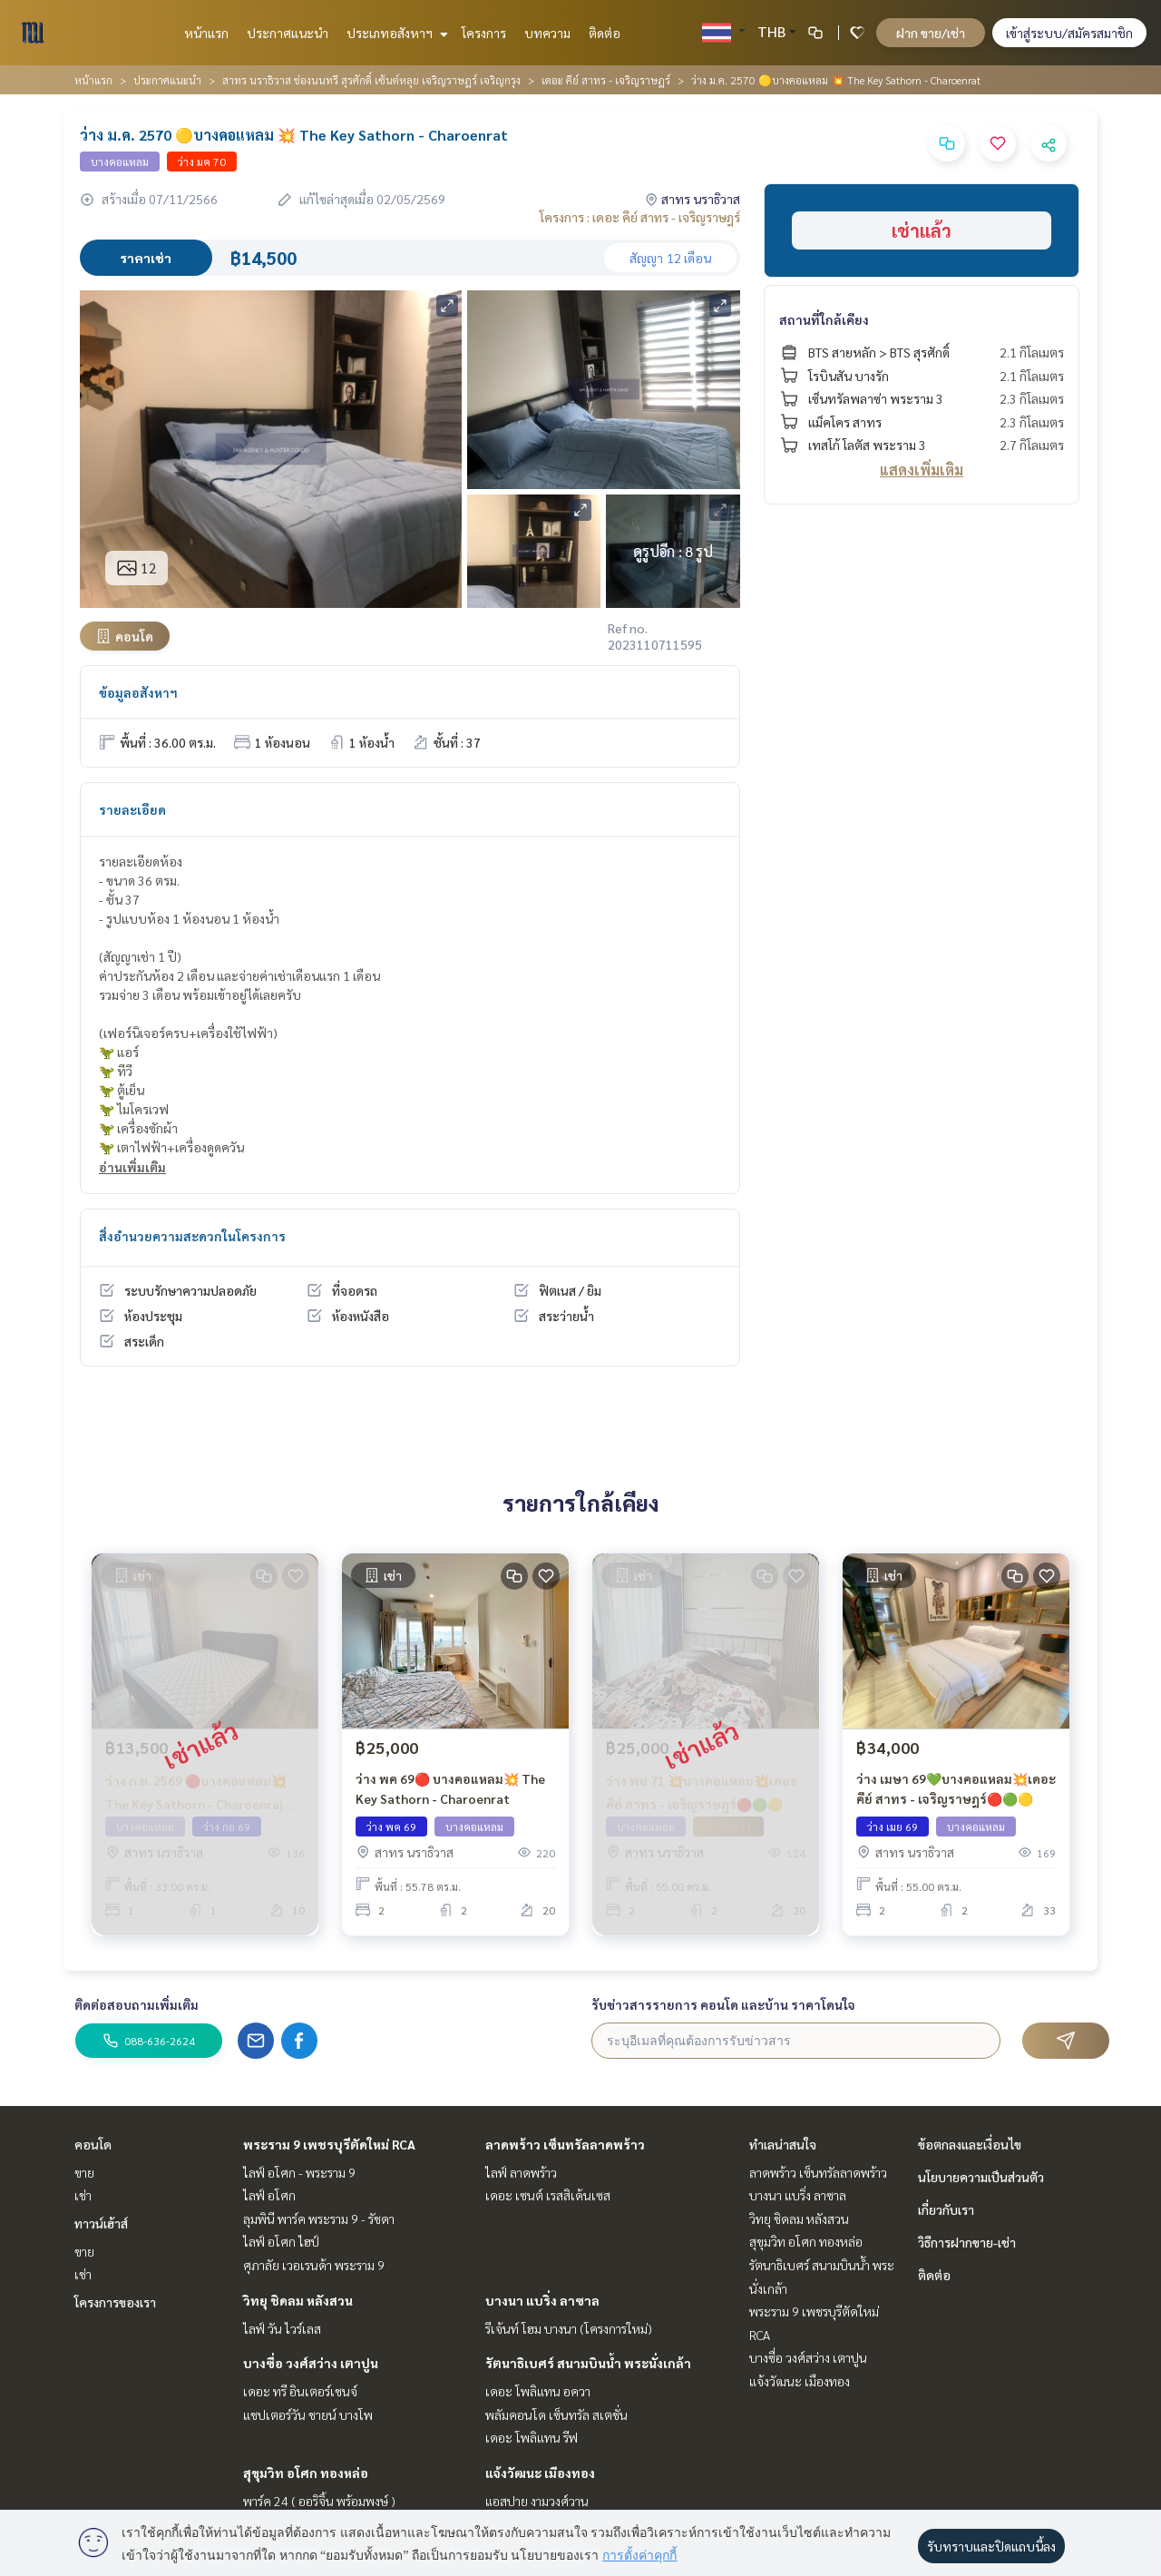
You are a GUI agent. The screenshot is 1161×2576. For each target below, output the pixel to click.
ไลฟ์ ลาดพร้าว (521, 2172)
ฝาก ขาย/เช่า (930, 32)
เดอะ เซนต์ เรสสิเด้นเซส (547, 2195)
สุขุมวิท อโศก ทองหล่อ (305, 2472)
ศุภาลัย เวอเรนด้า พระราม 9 (314, 2265)
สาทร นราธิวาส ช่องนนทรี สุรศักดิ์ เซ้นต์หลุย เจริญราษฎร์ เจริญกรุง (371, 80)
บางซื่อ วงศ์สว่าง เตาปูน (310, 2363)
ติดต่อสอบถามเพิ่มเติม (136, 2004)
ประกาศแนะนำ (287, 32)
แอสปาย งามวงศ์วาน (537, 2501)
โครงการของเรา (115, 2302)
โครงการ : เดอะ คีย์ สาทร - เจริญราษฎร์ (640, 217)
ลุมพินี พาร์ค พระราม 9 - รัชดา (319, 2218)
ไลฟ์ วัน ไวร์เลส (282, 2328)
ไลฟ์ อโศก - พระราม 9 (299, 2172)
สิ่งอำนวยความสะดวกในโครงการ (192, 1236)
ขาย (84, 2172)
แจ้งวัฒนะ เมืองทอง (540, 2472)
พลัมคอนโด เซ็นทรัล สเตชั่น (556, 2414)
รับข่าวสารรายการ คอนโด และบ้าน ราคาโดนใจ (723, 2004)
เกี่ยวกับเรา (946, 2209)
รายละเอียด (132, 809)
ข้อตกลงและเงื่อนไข (969, 2144)
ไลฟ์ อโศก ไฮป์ (281, 2241)
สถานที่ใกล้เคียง (824, 319)
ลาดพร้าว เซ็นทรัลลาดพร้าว (565, 2144)
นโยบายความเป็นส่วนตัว (981, 2177)
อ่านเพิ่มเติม (132, 1167)
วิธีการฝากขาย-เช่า (967, 2242)
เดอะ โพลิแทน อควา (537, 2391)
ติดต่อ (604, 32)
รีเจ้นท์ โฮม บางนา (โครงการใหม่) (568, 2328)
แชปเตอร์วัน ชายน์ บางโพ (308, 2414)
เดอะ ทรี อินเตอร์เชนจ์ (300, 2391)
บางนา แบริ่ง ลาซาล (542, 2300)
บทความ (547, 32)
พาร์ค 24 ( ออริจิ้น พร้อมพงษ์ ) (319, 2501)
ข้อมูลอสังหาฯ (138, 692)
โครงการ (484, 32)
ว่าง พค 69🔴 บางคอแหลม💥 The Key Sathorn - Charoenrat (450, 1788)
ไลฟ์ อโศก (269, 2195)
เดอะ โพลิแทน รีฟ (531, 2437)
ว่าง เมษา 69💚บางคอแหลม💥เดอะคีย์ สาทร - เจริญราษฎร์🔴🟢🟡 (956, 1788)
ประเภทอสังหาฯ (395, 32)
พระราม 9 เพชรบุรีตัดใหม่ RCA (329, 2144)
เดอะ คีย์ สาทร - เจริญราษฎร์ (605, 80)
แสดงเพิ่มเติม (921, 469)
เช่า (83, 2195)
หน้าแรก (206, 32)
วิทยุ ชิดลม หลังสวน (298, 2300)
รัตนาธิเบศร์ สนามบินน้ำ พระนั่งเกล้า (588, 2363)
